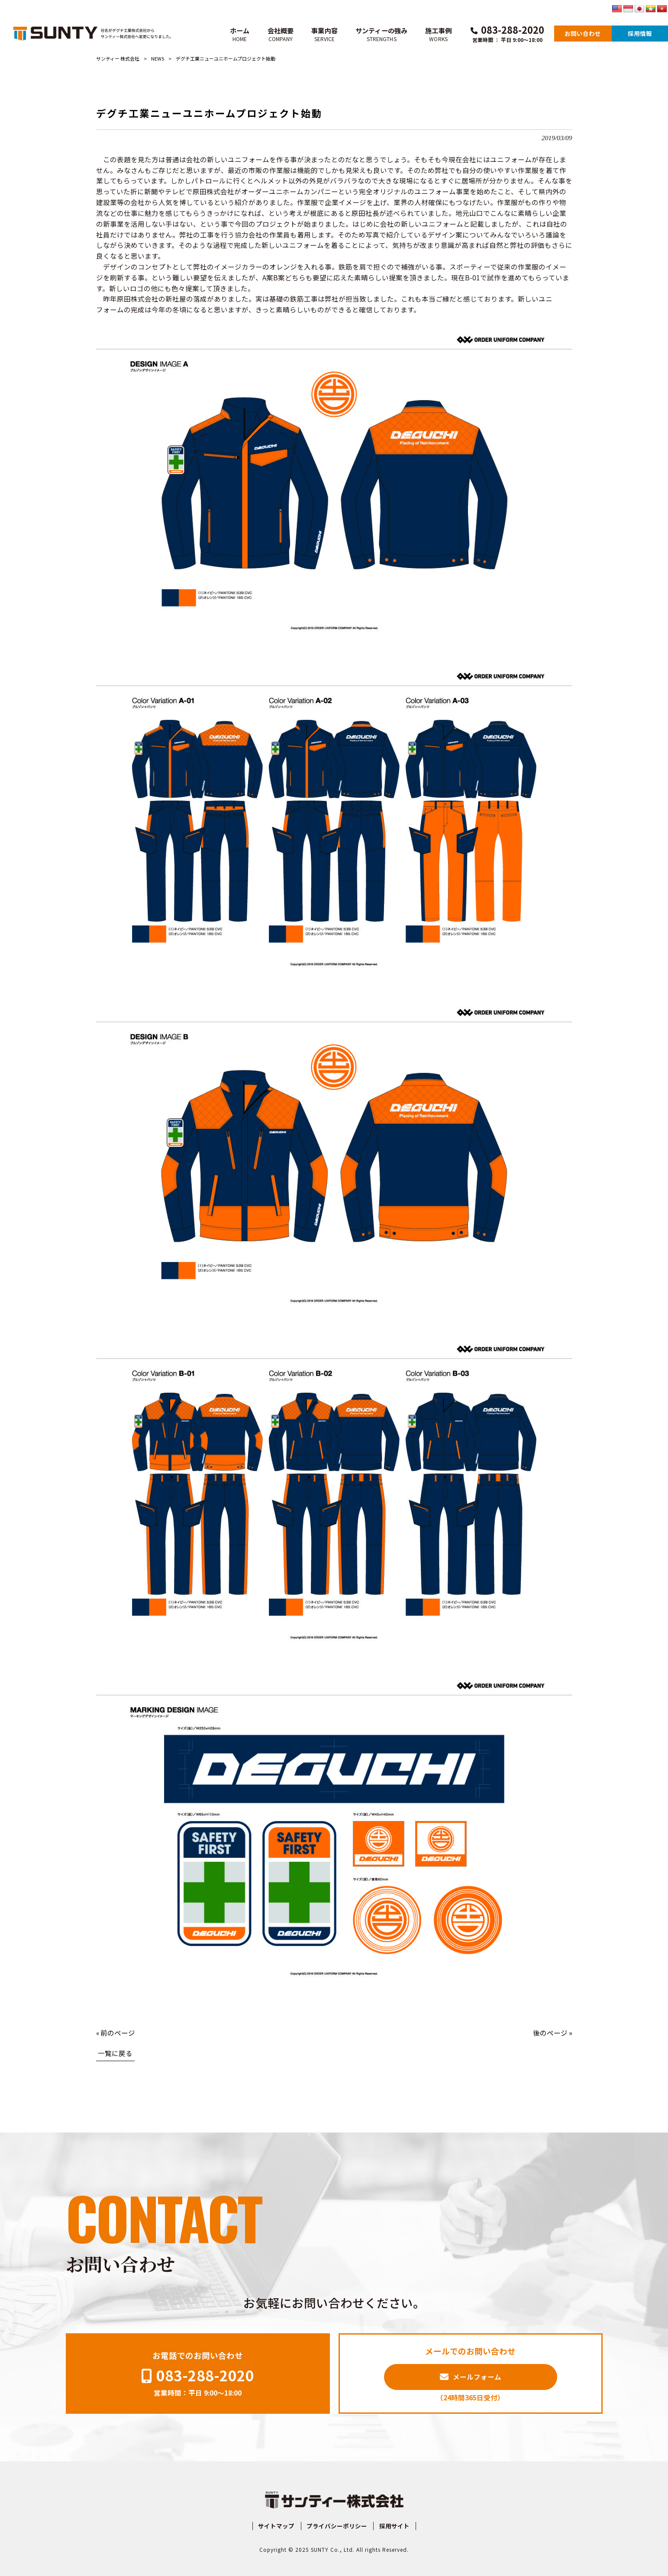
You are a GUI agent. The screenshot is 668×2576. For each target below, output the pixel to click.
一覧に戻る (115, 2053)
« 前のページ (115, 2032)
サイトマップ (276, 2526)
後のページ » (552, 2032)
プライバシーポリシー (337, 2526)
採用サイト (394, 2526)
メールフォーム (477, 2376)
